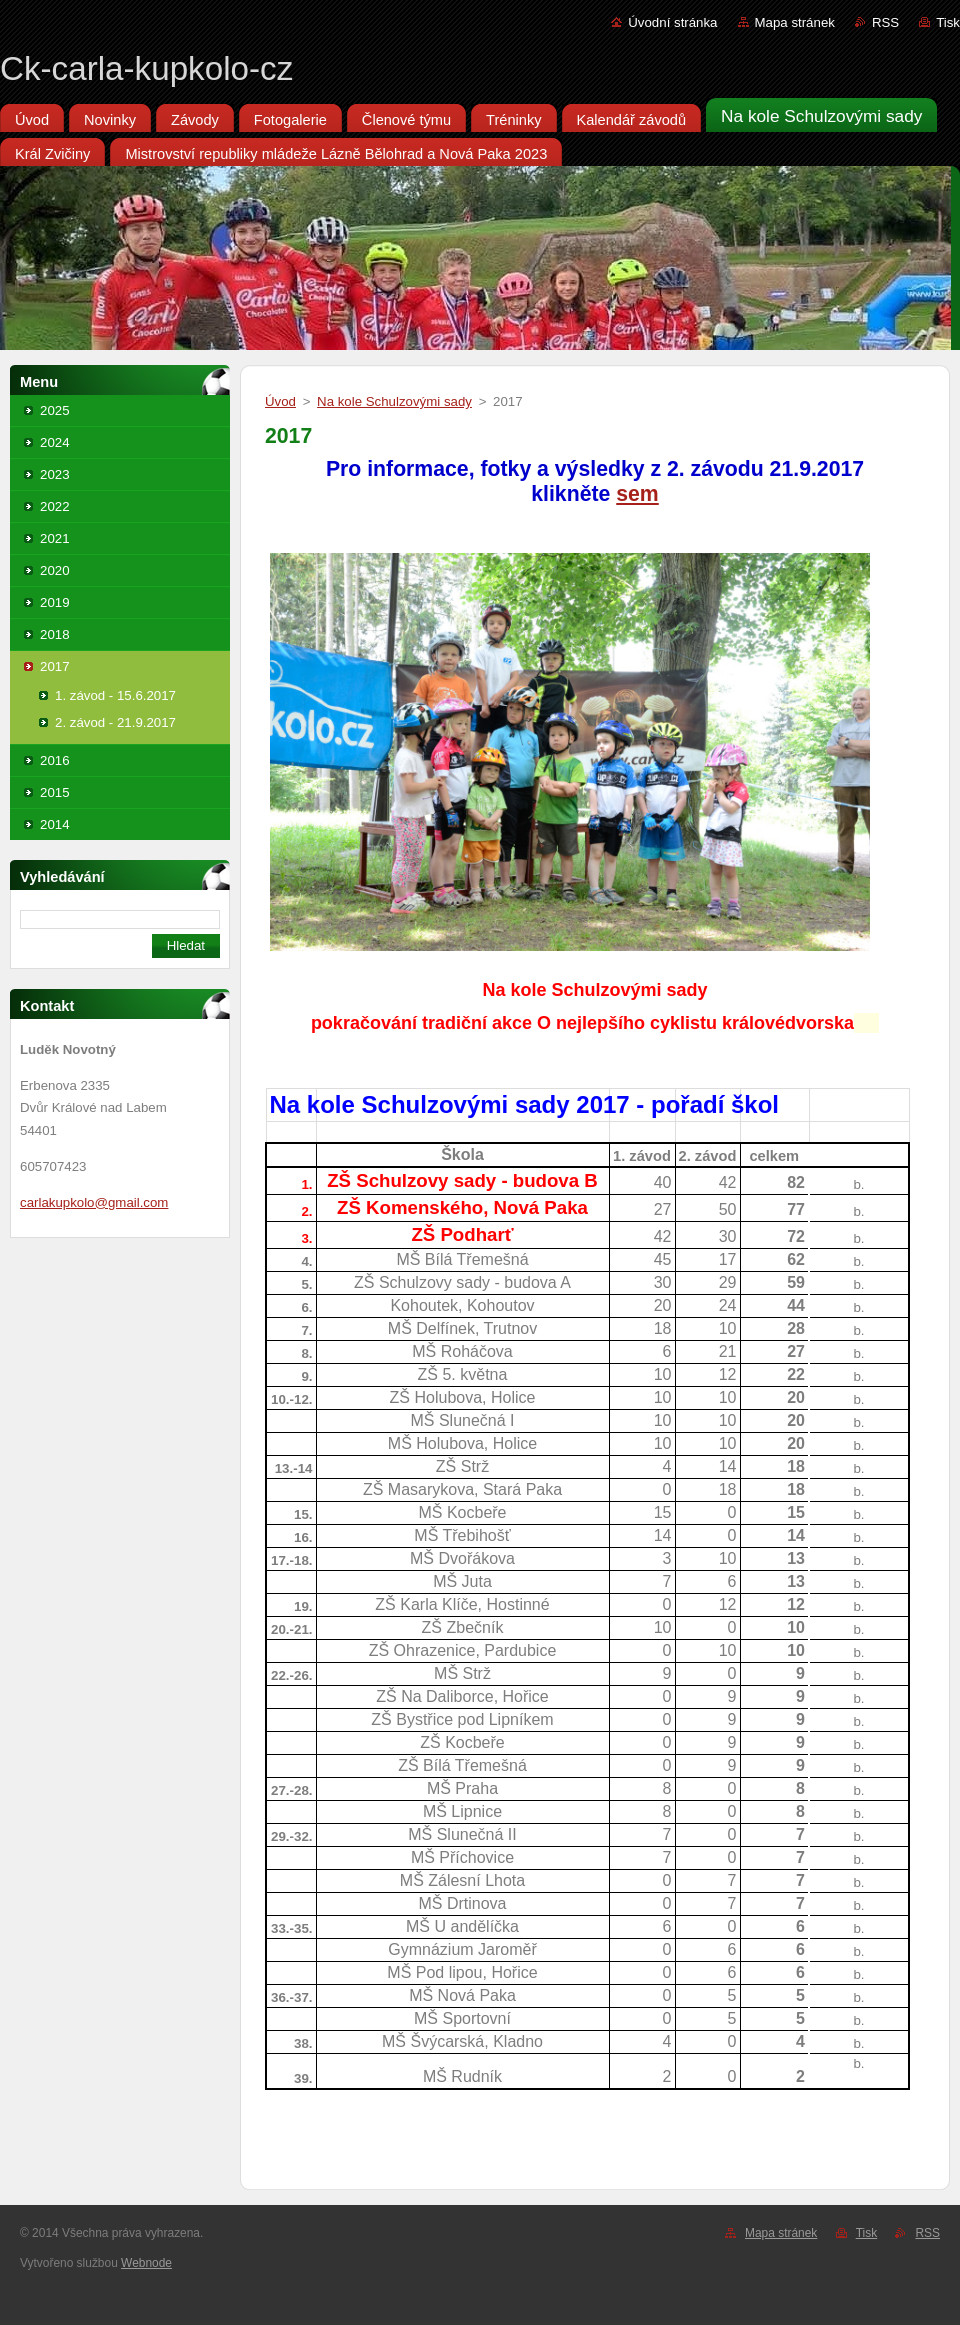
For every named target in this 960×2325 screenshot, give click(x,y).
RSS (885, 22)
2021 (55, 538)
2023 (55, 474)
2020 (55, 570)
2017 (55, 666)
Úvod (280, 401)
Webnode (146, 2263)
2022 (55, 506)
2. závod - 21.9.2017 (115, 722)
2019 (55, 602)
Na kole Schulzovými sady (394, 401)
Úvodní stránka (672, 22)
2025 (55, 410)
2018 (55, 634)
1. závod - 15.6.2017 (115, 695)
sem (637, 494)
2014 (55, 824)
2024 (55, 442)
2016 (55, 760)
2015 (55, 792)
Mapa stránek (795, 22)
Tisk (948, 22)
